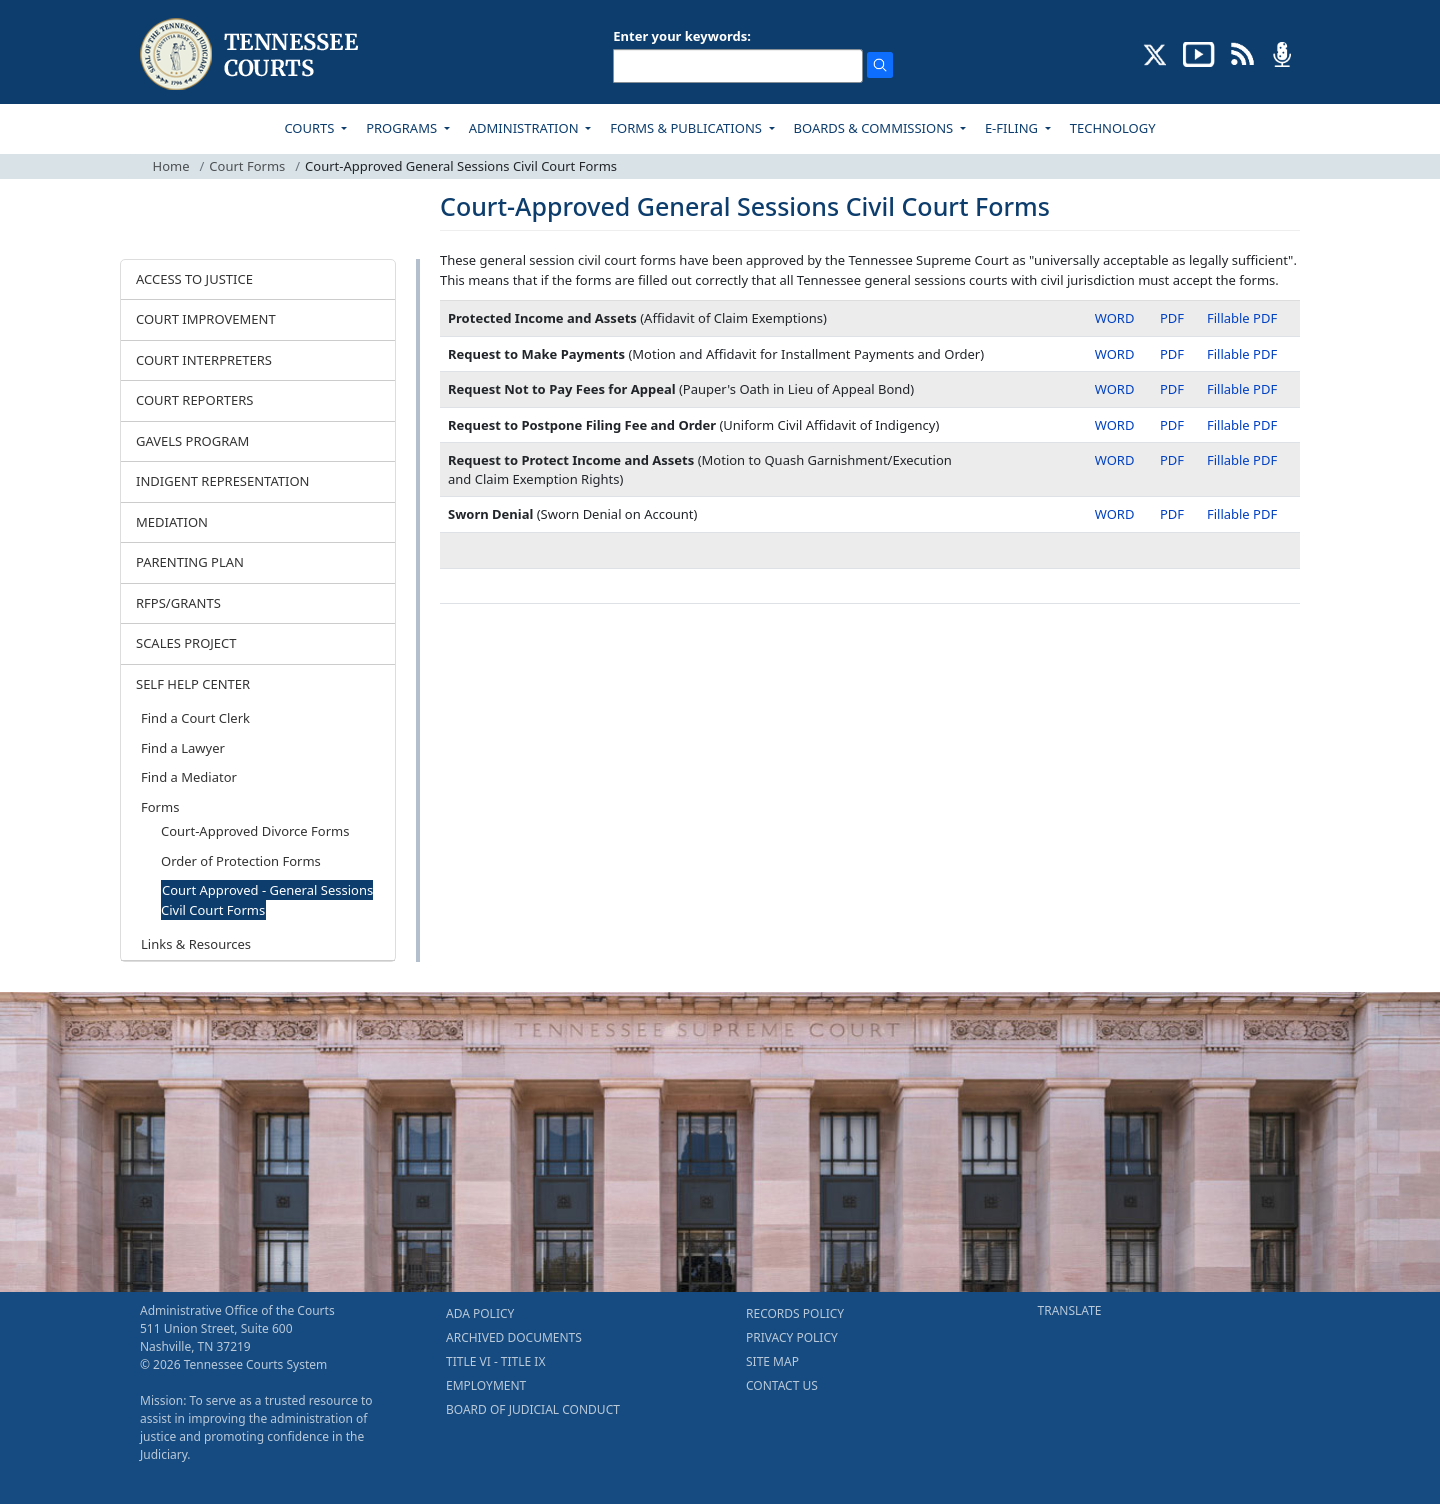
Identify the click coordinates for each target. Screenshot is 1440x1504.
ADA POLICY (480, 1313)
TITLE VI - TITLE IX (495, 1361)
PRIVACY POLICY (792, 1337)
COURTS (310, 128)
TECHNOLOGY (1113, 128)
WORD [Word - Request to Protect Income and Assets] (1115, 460)
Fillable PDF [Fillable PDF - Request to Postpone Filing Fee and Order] (1242, 425)
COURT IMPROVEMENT (206, 319)
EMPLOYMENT (486, 1385)
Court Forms (247, 166)
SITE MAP (772, 1361)
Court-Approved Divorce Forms (255, 831)
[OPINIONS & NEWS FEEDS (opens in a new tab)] (1242, 53)
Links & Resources (196, 944)
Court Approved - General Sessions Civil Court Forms (267, 900)
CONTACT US (782, 1385)
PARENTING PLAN (190, 562)
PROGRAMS (403, 128)
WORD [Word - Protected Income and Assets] (1115, 318)
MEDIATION (172, 522)
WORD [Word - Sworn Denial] (1115, 514)
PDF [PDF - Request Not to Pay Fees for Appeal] (1172, 389)
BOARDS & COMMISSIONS (875, 128)
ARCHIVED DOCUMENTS (514, 1337)
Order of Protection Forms (241, 861)
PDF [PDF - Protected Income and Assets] (1172, 318)
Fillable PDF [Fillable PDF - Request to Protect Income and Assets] (1242, 460)
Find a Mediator (189, 777)
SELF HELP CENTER (193, 684)
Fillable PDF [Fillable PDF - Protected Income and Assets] (1242, 318)
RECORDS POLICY (795, 1313)
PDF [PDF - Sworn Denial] (1172, 514)
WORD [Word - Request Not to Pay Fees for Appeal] (1115, 389)
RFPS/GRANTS (178, 603)
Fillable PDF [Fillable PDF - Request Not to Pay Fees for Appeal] (1242, 389)
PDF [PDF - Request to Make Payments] (1172, 354)
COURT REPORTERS (194, 400)
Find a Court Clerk (195, 718)
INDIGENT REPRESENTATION (223, 481)
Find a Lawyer (183, 748)
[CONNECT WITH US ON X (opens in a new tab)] (1155, 53)
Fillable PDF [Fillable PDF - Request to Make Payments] (1242, 354)
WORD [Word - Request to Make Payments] (1115, 354)
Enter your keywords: (682, 36)
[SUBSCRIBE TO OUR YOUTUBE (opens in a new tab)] (1199, 53)
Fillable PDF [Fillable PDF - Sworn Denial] (1242, 514)
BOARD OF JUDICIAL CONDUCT (533, 1409)
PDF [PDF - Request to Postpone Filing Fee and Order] (1172, 425)
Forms (160, 807)
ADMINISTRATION (525, 128)
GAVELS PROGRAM (192, 441)
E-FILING (1013, 128)
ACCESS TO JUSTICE (194, 279)
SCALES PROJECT (186, 643)
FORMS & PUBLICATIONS (687, 128)
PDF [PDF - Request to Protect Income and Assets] (1172, 460)
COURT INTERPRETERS (204, 360)
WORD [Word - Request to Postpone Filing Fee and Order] (1115, 425)
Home (171, 166)
